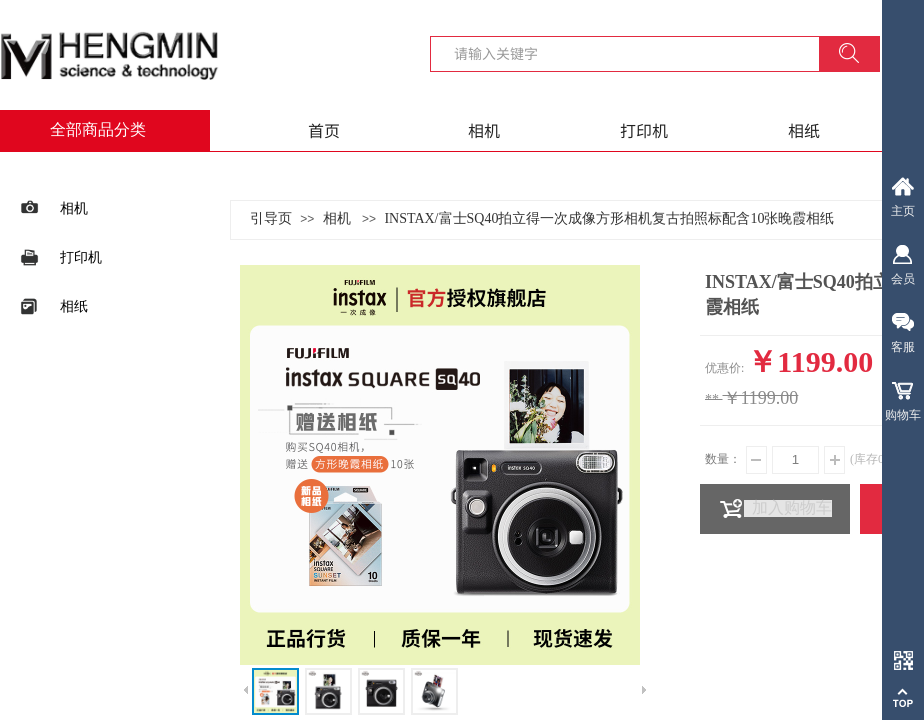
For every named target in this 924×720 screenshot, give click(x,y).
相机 (484, 130)
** (712, 399)
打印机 (644, 130)
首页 (324, 130)
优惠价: (724, 368)
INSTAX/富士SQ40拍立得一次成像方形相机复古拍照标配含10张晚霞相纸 (609, 218)
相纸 (804, 130)
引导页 (271, 218)
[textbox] (637, 53)
